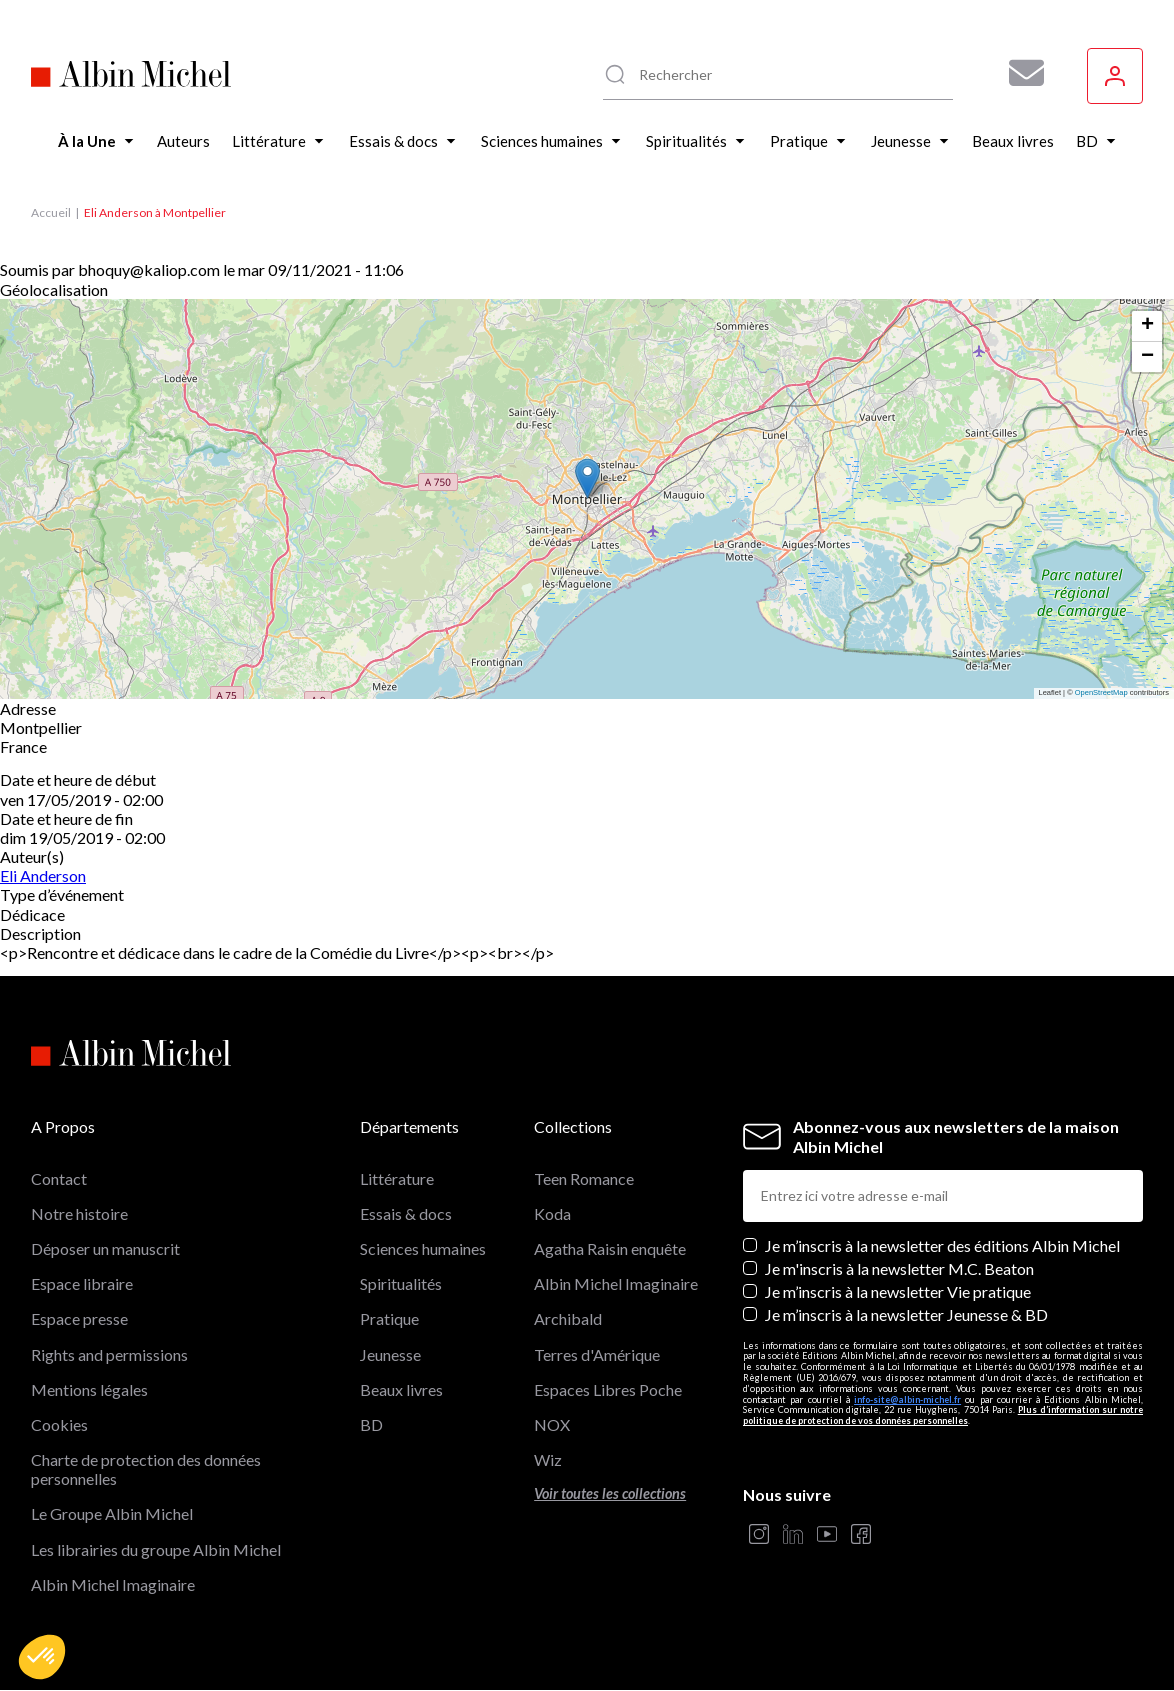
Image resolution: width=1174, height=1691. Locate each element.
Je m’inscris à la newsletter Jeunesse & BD (906, 1314)
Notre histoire (79, 1213)
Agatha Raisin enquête (610, 1248)
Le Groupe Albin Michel (112, 1513)
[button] (42, 1657)
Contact (59, 1178)
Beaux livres (401, 1389)
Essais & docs (406, 1213)
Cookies (59, 1424)
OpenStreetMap (1101, 692)
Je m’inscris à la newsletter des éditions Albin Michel (942, 1245)
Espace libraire (82, 1283)
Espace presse (79, 1318)
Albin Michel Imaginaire (113, 1584)
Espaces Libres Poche (608, 1389)
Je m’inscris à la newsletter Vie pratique (898, 1291)
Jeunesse (390, 1354)
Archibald (568, 1318)
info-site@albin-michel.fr (907, 1399)
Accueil (51, 212)
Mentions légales (89, 1389)
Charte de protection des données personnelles (146, 1469)
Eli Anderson (43, 875)
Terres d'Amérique (597, 1354)
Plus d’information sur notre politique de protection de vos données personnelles (943, 1415)
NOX (552, 1424)
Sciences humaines (423, 1248)
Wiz (548, 1459)
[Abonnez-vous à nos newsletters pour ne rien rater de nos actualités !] (1019, 73)
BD (371, 1424)
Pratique (389, 1318)
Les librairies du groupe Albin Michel (156, 1549)
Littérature (397, 1178)
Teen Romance (584, 1178)
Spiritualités (401, 1283)
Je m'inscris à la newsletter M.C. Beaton (899, 1268)
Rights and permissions (109, 1354)
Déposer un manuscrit (105, 1248)
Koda (552, 1213)
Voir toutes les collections (610, 1493)
